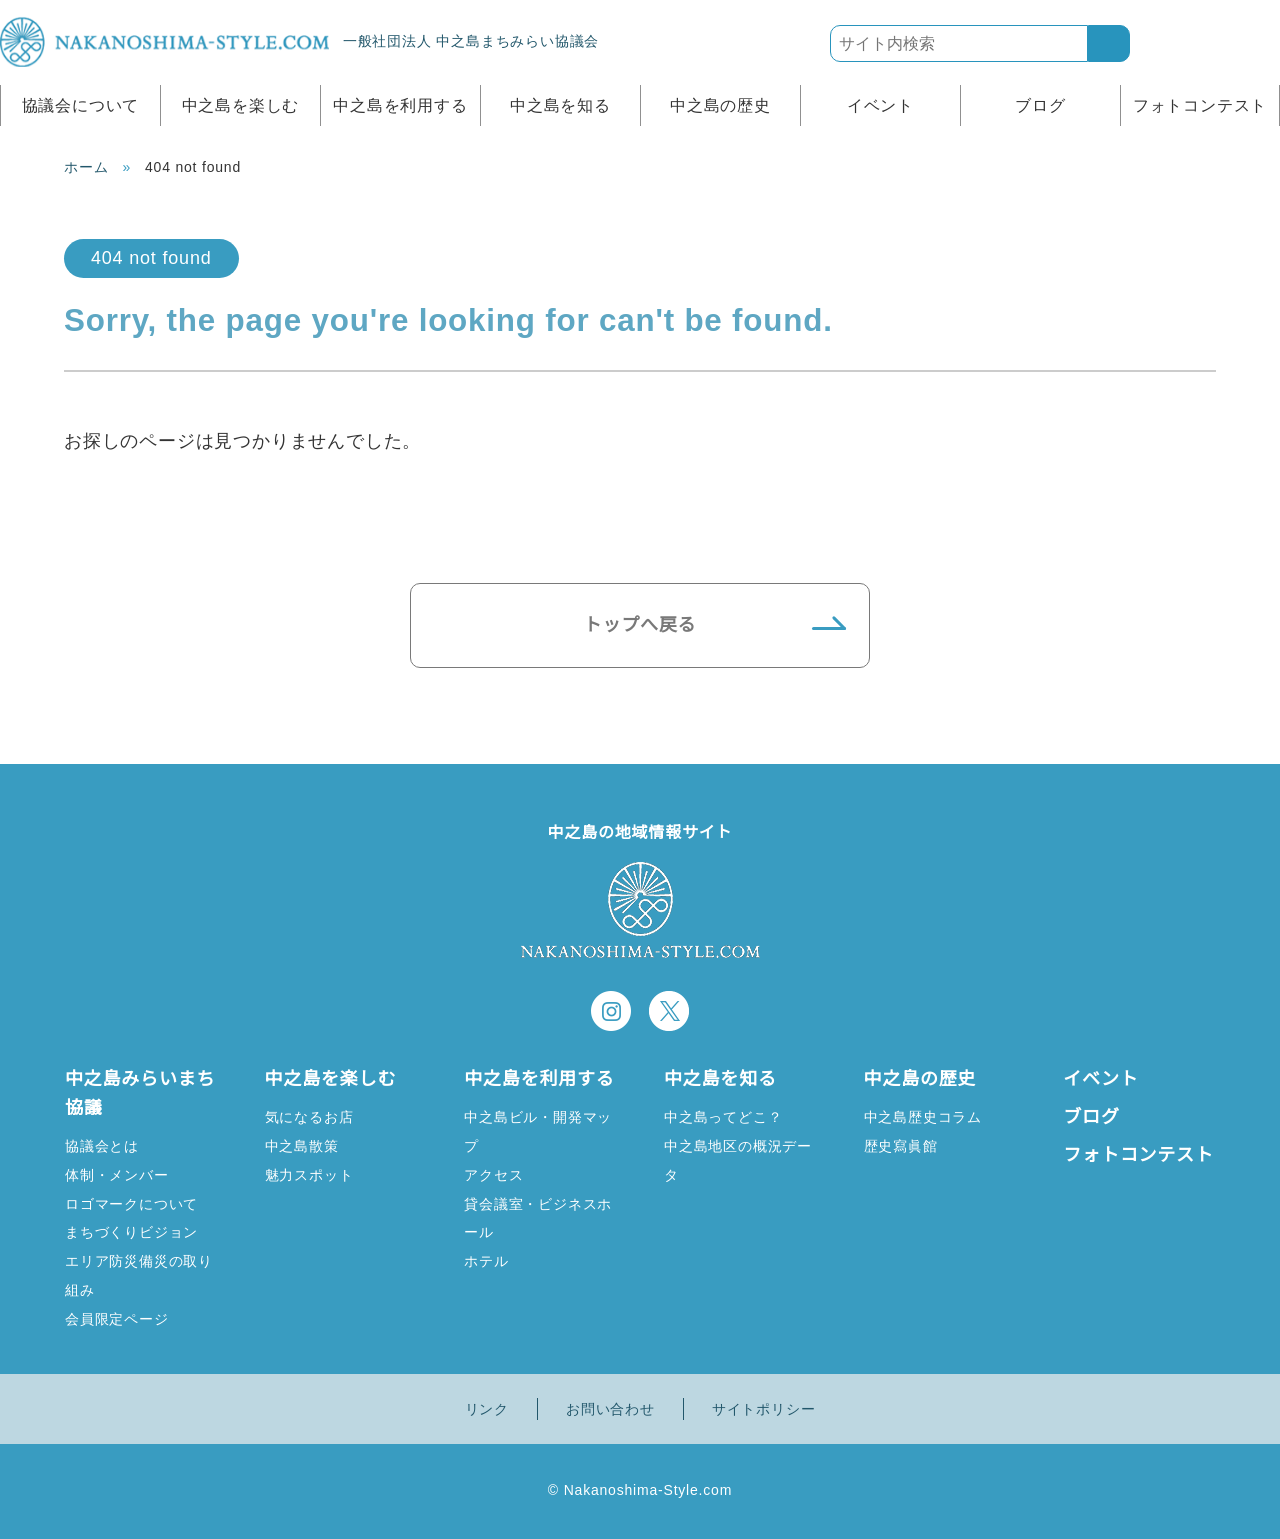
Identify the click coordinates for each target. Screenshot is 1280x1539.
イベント (880, 105)
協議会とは (102, 1145)
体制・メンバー (117, 1174)
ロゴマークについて (131, 1203)
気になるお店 (309, 1116)
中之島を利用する (400, 105)
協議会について (81, 105)
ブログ (1040, 105)
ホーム (86, 167)
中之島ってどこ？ (722, 1116)
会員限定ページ (117, 1318)
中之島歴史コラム (923, 1116)
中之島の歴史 (720, 105)
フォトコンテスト (1200, 105)
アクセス (493, 1174)
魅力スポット (309, 1174)
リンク (487, 1409)
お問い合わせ (610, 1409)
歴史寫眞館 (901, 1145)
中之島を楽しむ (241, 105)
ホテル (486, 1260)
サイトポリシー (764, 1409)
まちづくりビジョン (131, 1231)
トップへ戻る (640, 625)
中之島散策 (302, 1145)
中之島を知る (560, 105)
